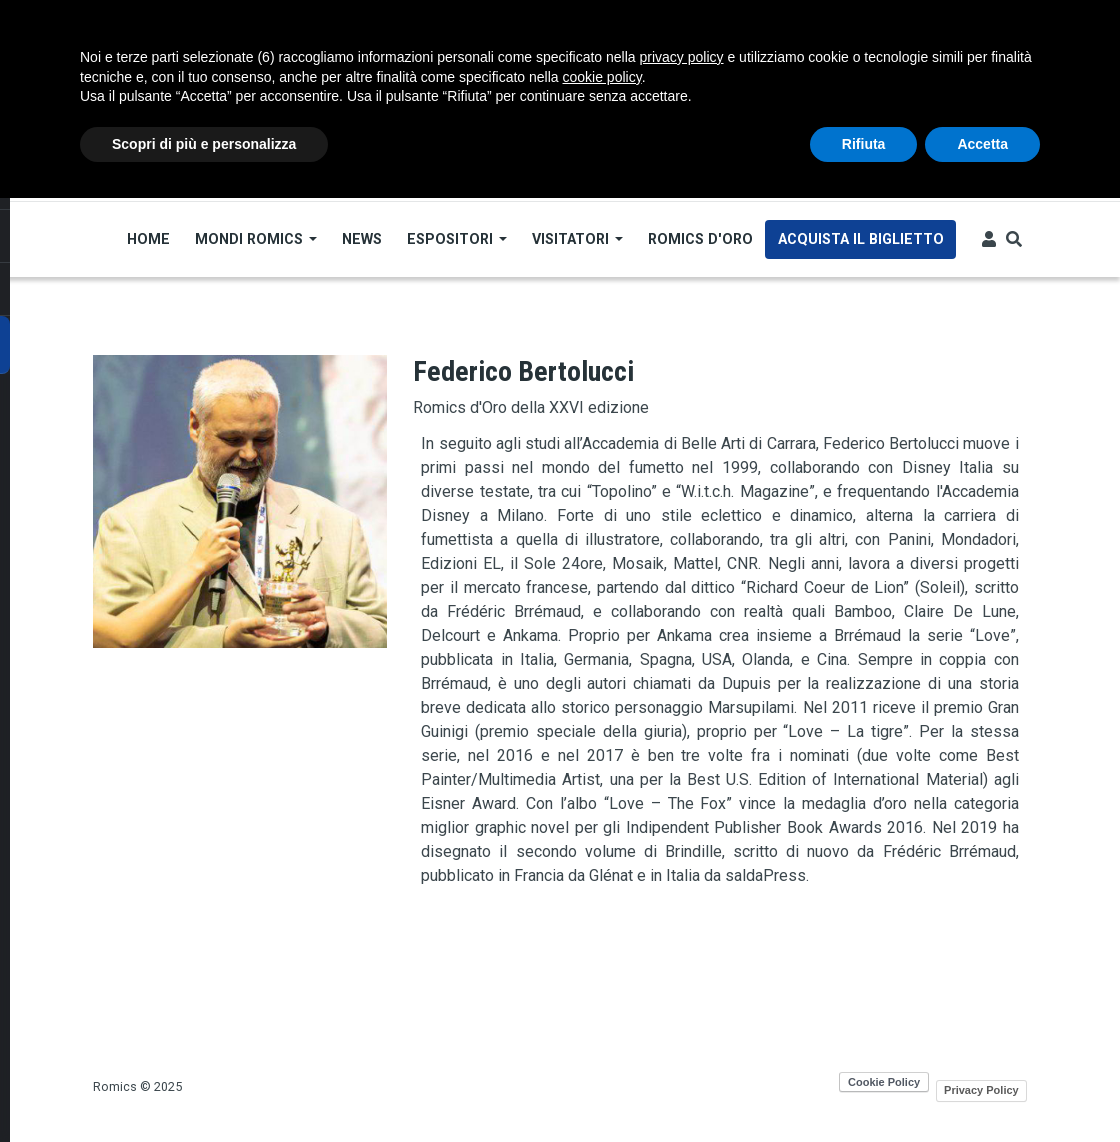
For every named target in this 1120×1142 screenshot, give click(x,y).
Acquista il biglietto (861, 239)
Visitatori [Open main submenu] (577, 239)
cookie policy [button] (602, 77)
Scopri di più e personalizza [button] (204, 144)
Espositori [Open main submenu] (457, 239)
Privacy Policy (981, 1090)
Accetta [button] (982, 144)
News (362, 239)
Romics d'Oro (700, 239)
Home (148, 239)
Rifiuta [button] (864, 144)
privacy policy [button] (682, 57)
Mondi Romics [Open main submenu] (256, 239)
